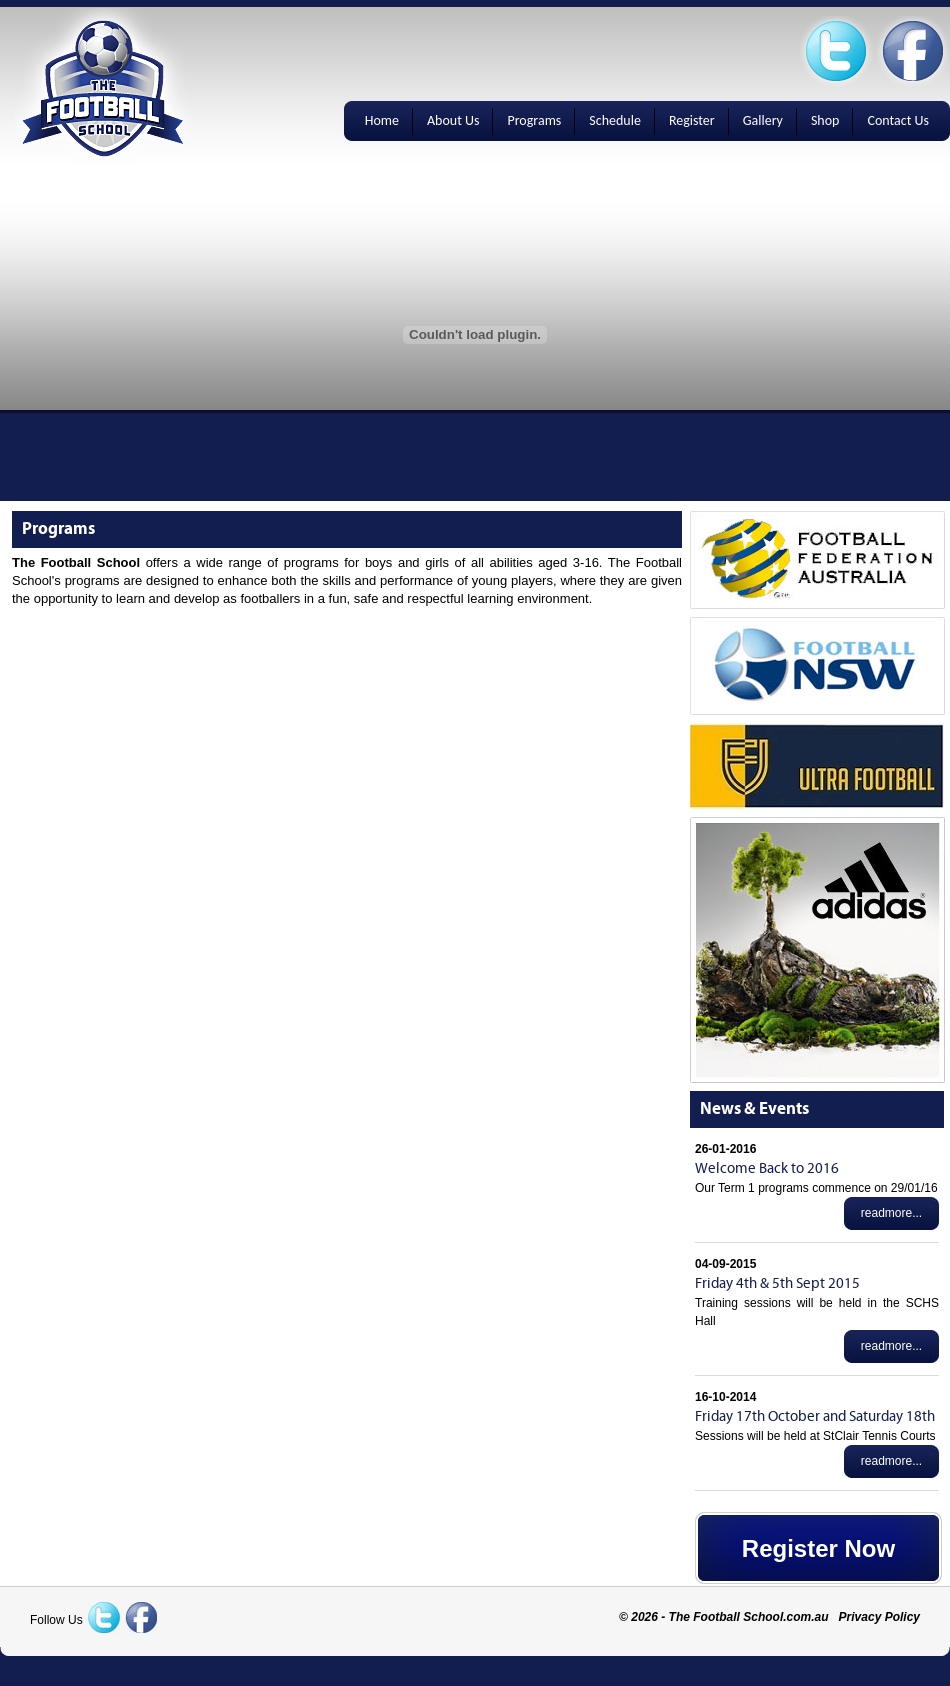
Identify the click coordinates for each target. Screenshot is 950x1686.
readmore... (891, 1213)
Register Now (818, 1548)
